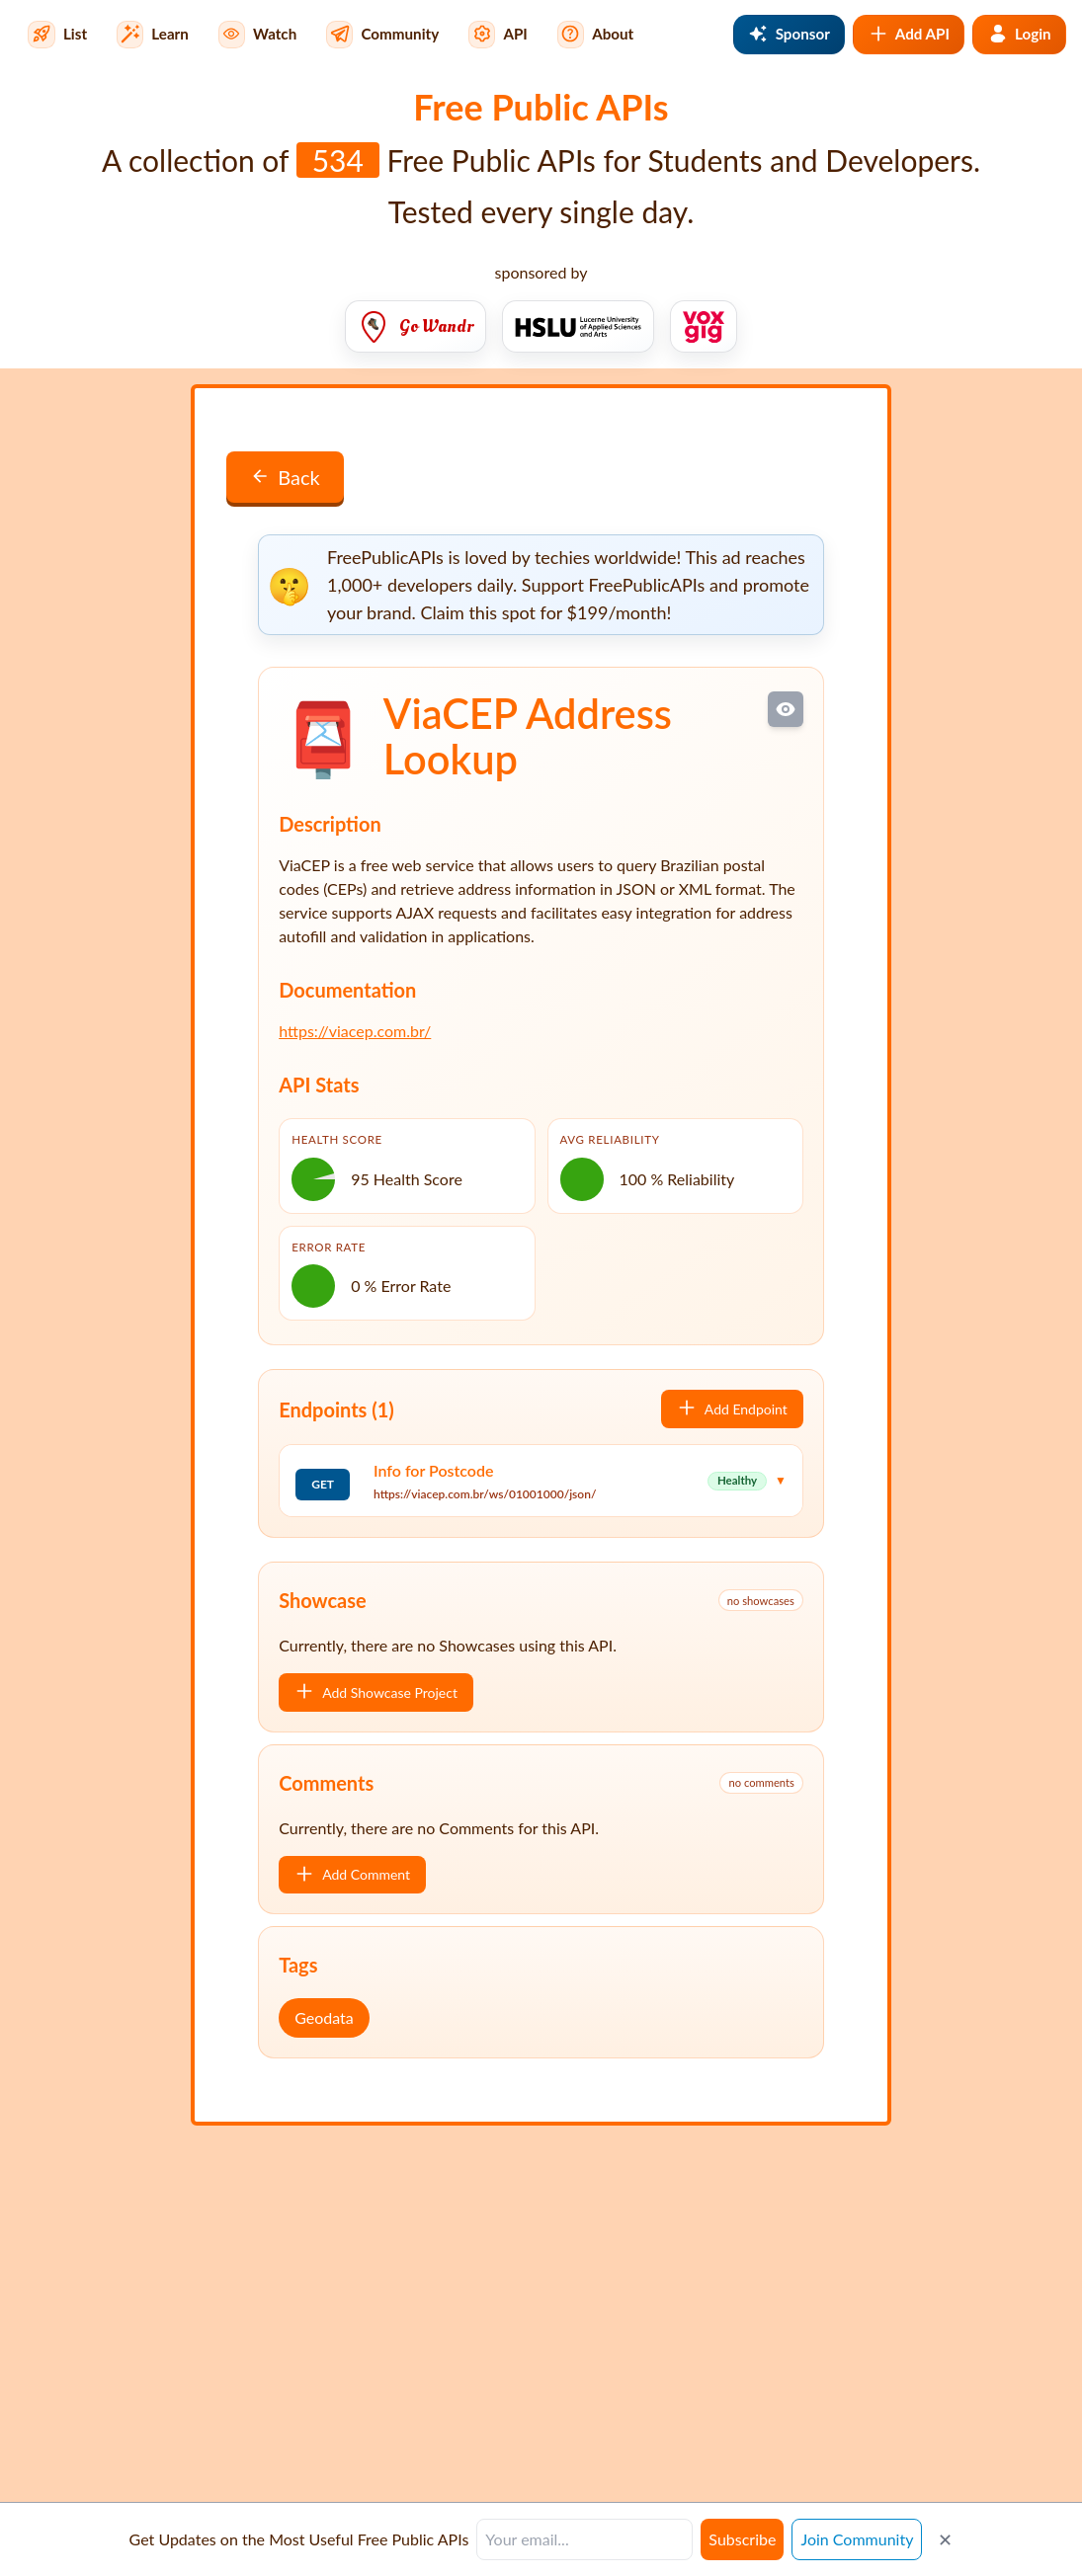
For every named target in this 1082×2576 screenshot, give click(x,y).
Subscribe (742, 2539)
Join (856, 2539)
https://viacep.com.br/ (355, 1030)
